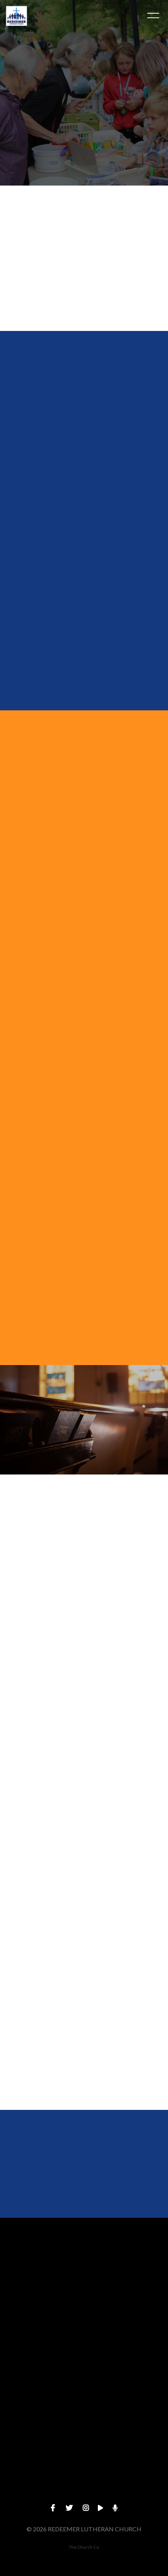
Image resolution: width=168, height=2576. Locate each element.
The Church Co (84, 2547)
